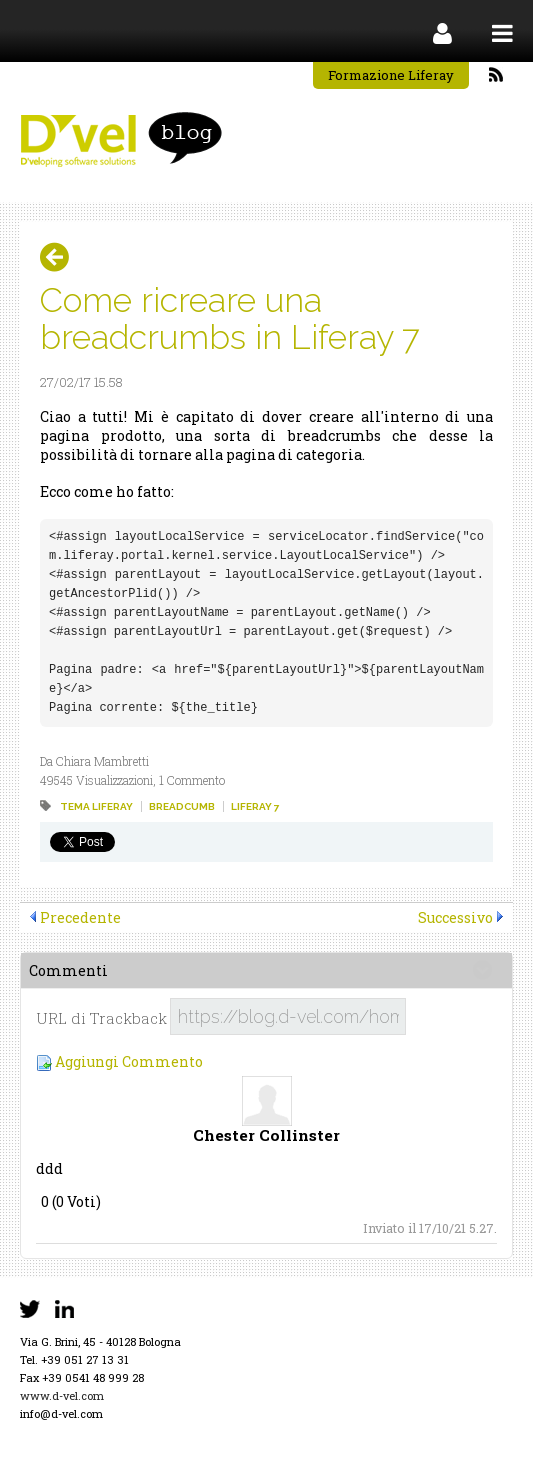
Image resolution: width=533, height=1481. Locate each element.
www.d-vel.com (62, 1395)
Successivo (455, 917)
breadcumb (182, 806)
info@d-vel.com (61, 1413)
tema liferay (96, 806)
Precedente (80, 917)
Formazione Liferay (391, 75)
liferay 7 (255, 806)
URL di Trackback (101, 1018)
